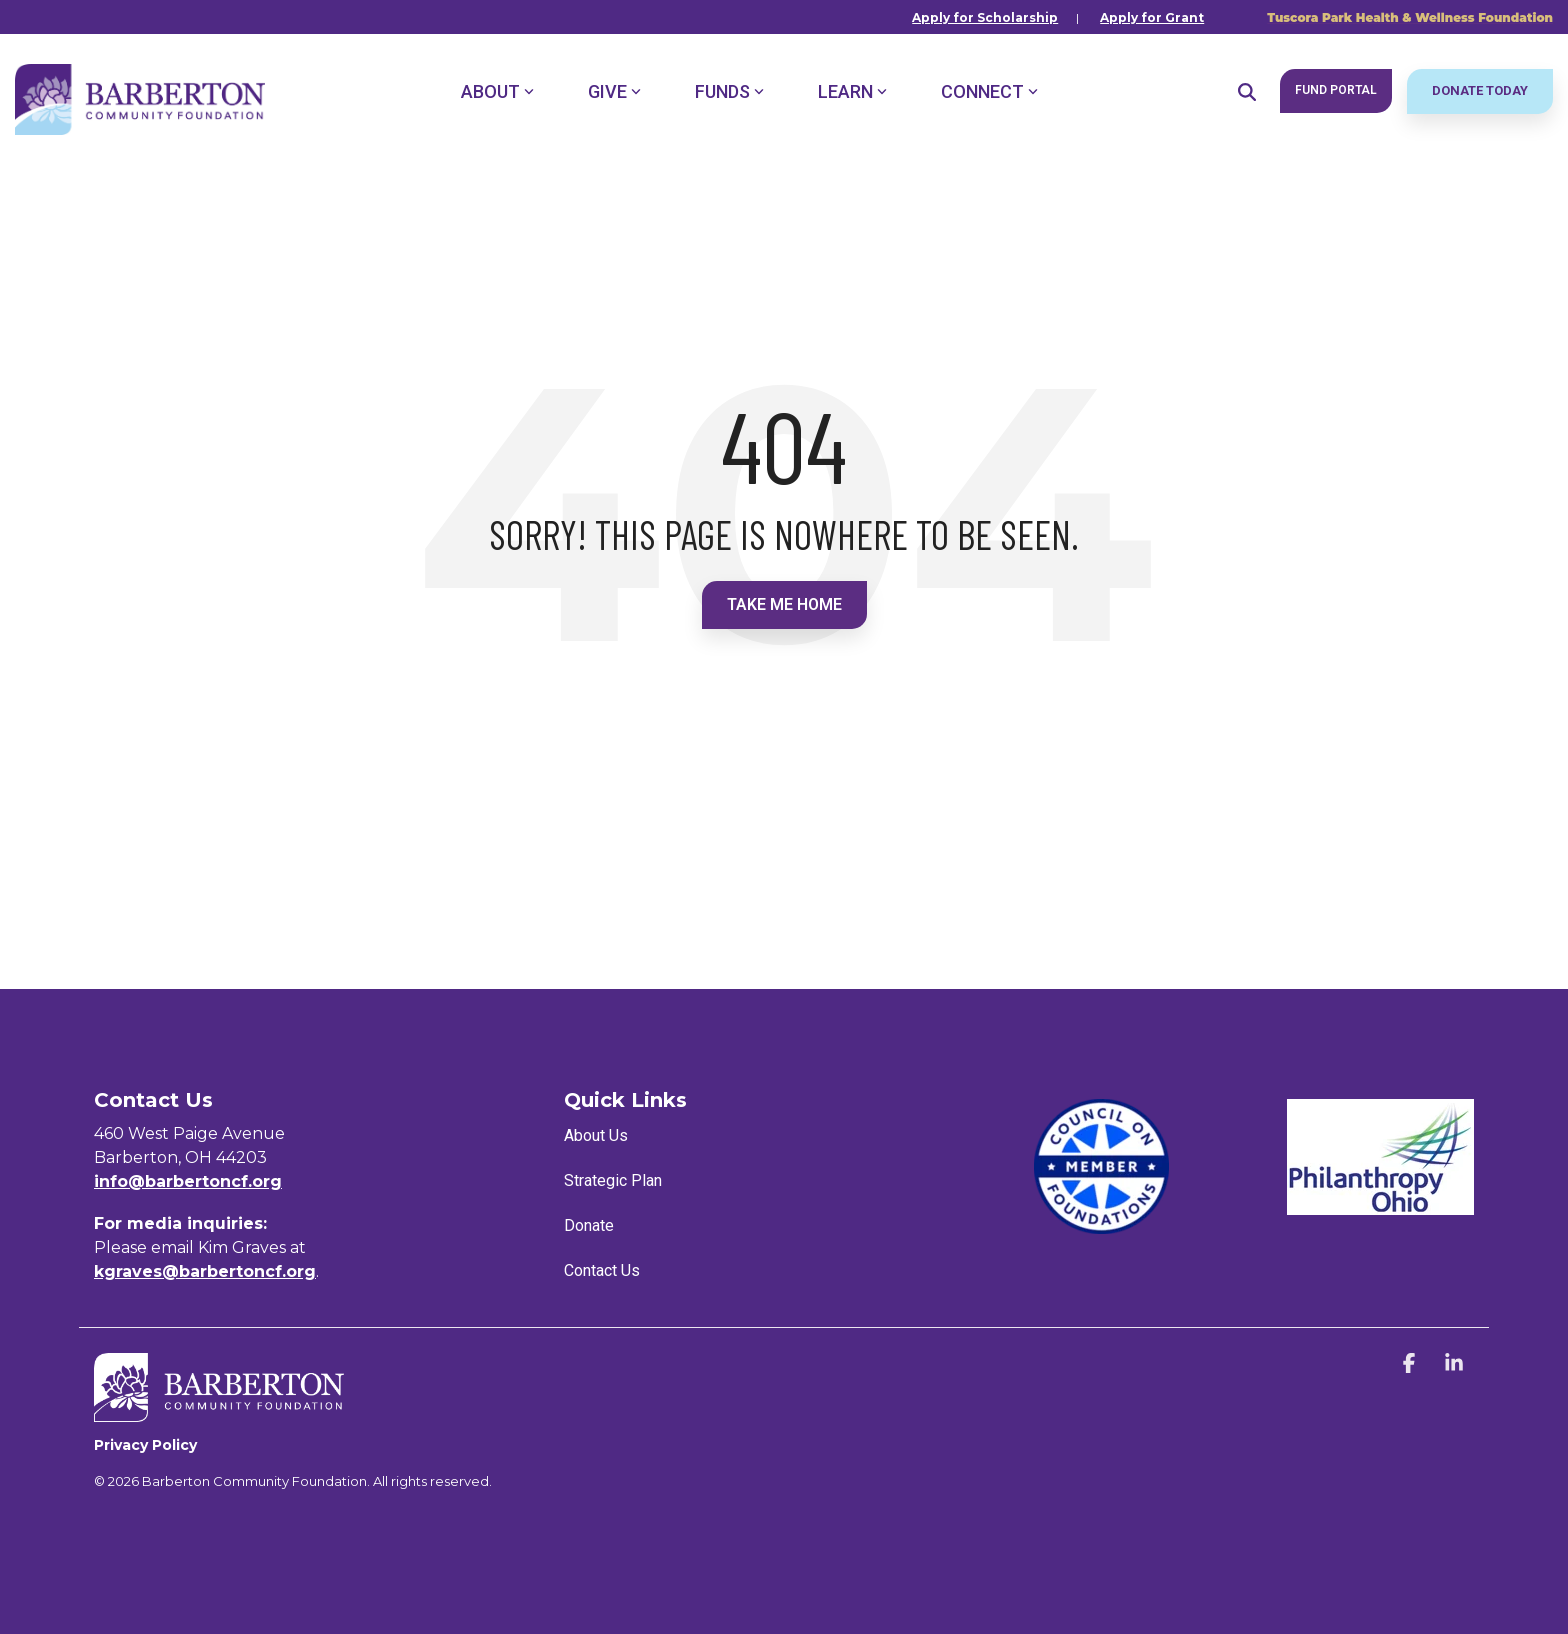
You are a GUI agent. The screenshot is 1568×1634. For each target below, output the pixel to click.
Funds (729, 91)
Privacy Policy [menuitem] (145, 1445)
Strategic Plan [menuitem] (613, 1180)
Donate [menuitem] (589, 1225)
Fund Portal (1336, 90)
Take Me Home (784, 604)
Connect (989, 91)
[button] (1411, 1364)
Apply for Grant (1152, 17)
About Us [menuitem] (596, 1135)
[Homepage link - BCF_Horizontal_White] (219, 1411)
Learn (852, 91)
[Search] (1247, 91)
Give (614, 91)
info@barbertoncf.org (188, 1181)
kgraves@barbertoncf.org (205, 1271)
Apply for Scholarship (985, 17)
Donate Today (1480, 90)
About (497, 91)
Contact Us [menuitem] (602, 1270)
